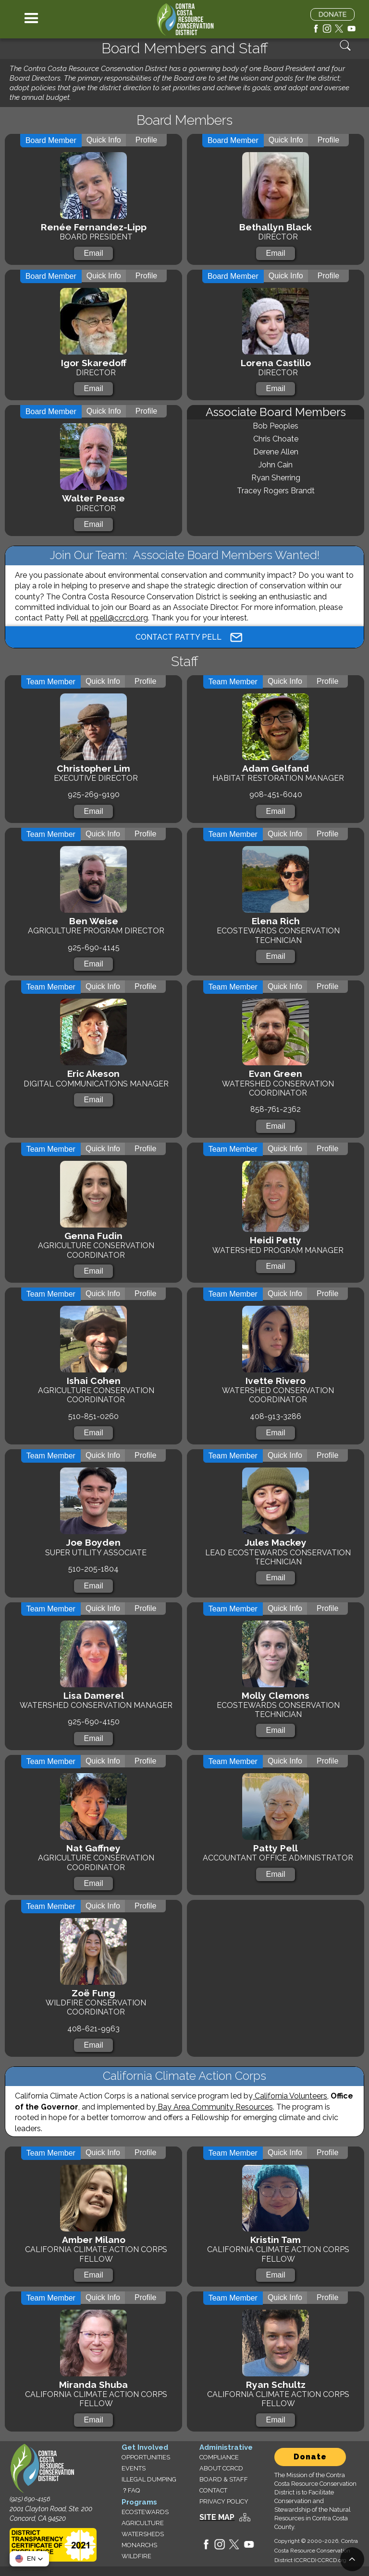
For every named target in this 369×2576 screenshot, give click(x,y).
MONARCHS (139, 2545)
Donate (310, 2456)
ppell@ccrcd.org (119, 617)
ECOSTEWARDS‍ (145, 2512)
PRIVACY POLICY (223, 2501)
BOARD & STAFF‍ (223, 2479)
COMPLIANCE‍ (219, 2457)
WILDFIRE (136, 2556)
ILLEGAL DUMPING (149, 2479)
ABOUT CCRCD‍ (221, 2468)
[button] (31, 19)
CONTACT (213, 2490)
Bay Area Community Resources (214, 2106)
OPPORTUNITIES (146, 2457)
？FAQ (131, 2490)
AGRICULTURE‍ (143, 2523)
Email (93, 253)
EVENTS (134, 2468)
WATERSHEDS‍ (143, 2534)
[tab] (51, 140)
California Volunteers (290, 2095)
